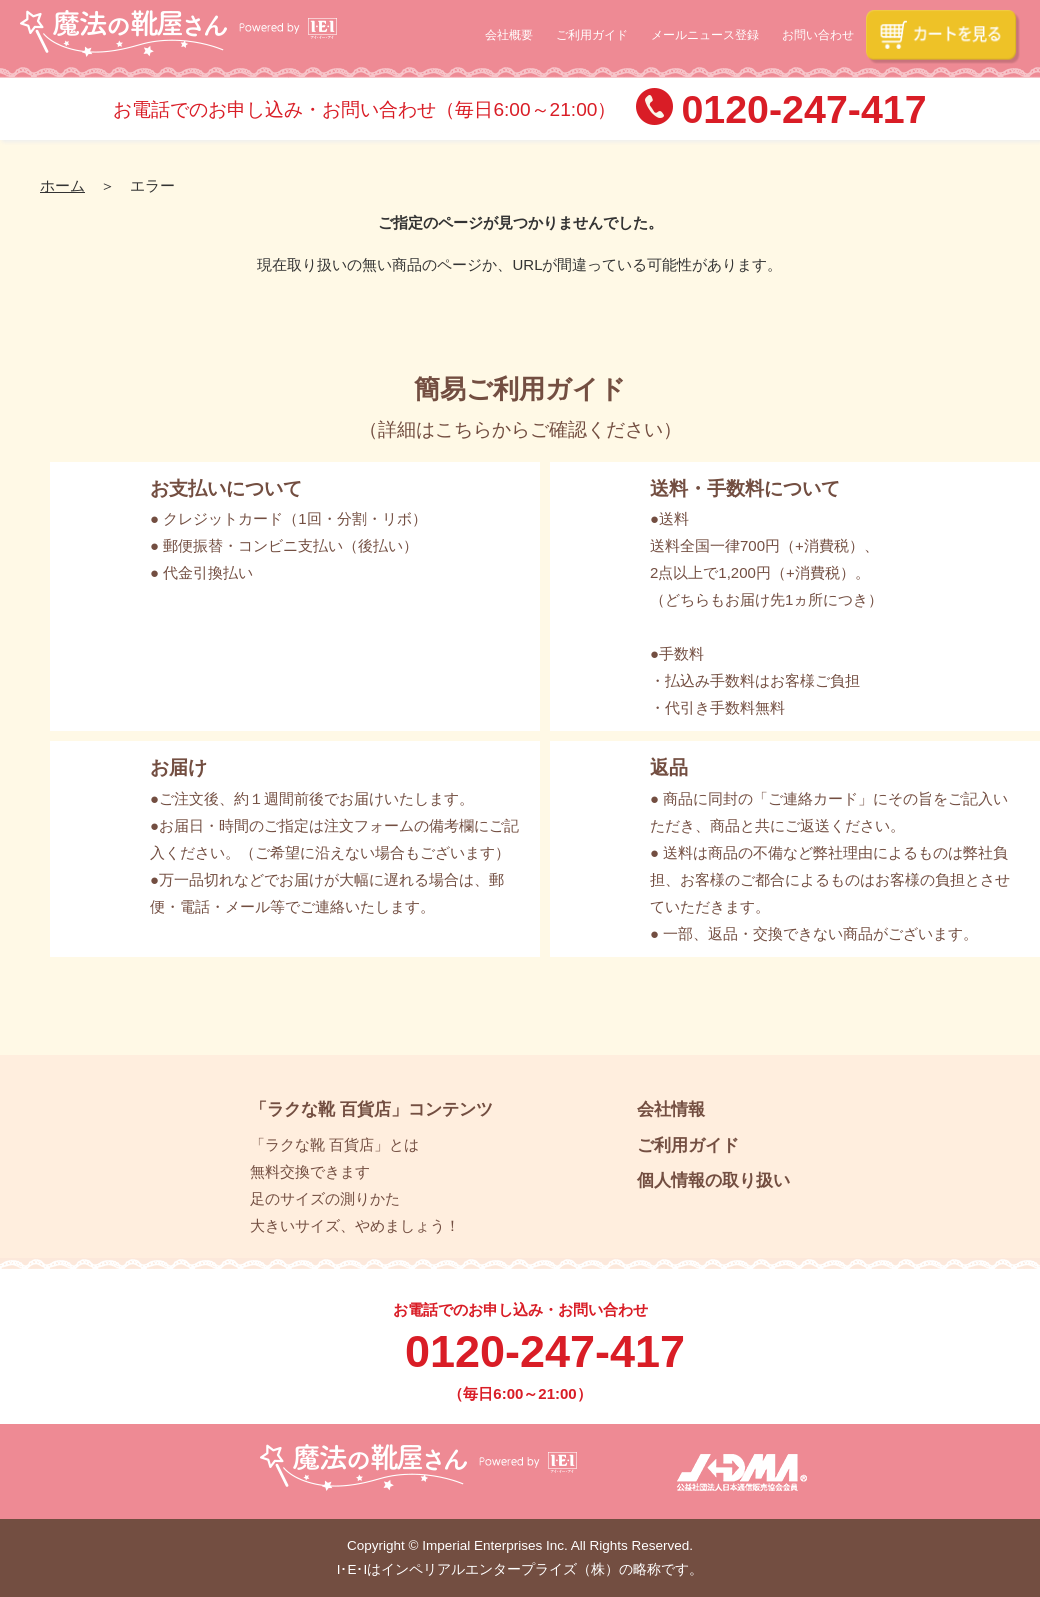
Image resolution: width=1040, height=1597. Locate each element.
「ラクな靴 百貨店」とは (334, 1144)
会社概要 (509, 35)
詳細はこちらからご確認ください (520, 429)
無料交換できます (310, 1171)
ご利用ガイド (592, 35)
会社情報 (671, 1109)
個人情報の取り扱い (713, 1180)
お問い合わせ (818, 35)
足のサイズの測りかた (325, 1198)
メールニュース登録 (705, 35)
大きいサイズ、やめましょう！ (355, 1225)
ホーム (62, 185)
